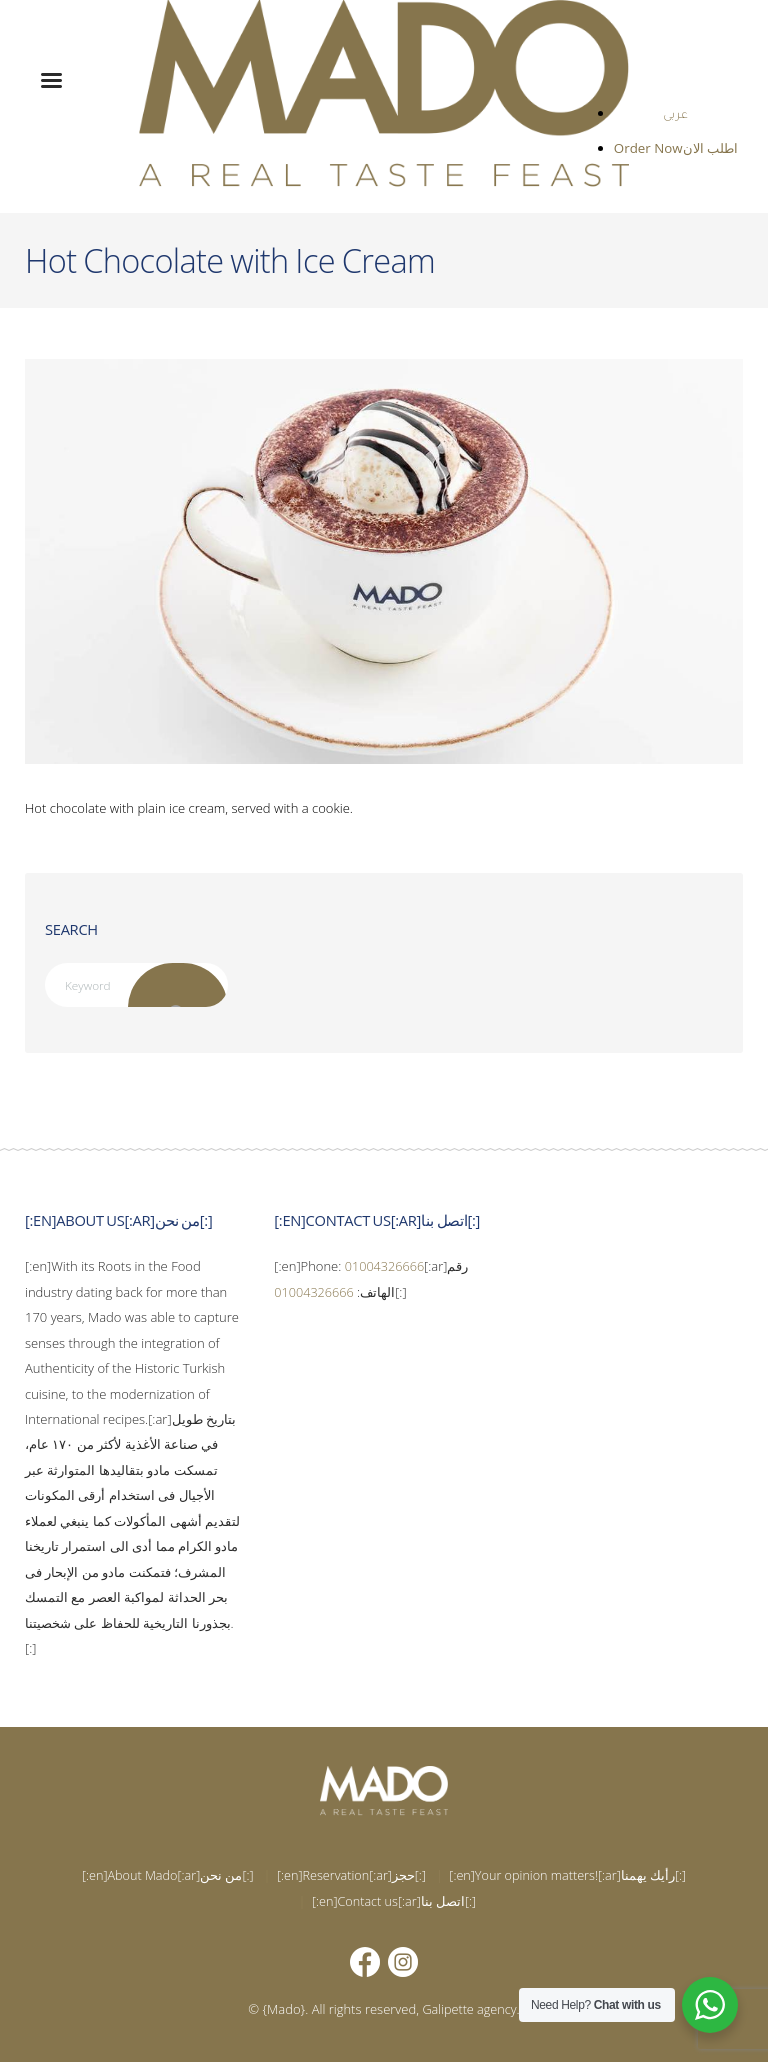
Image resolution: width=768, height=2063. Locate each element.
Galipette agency (469, 2010)
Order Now (650, 148)
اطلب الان (710, 148)
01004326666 (386, 1267)
